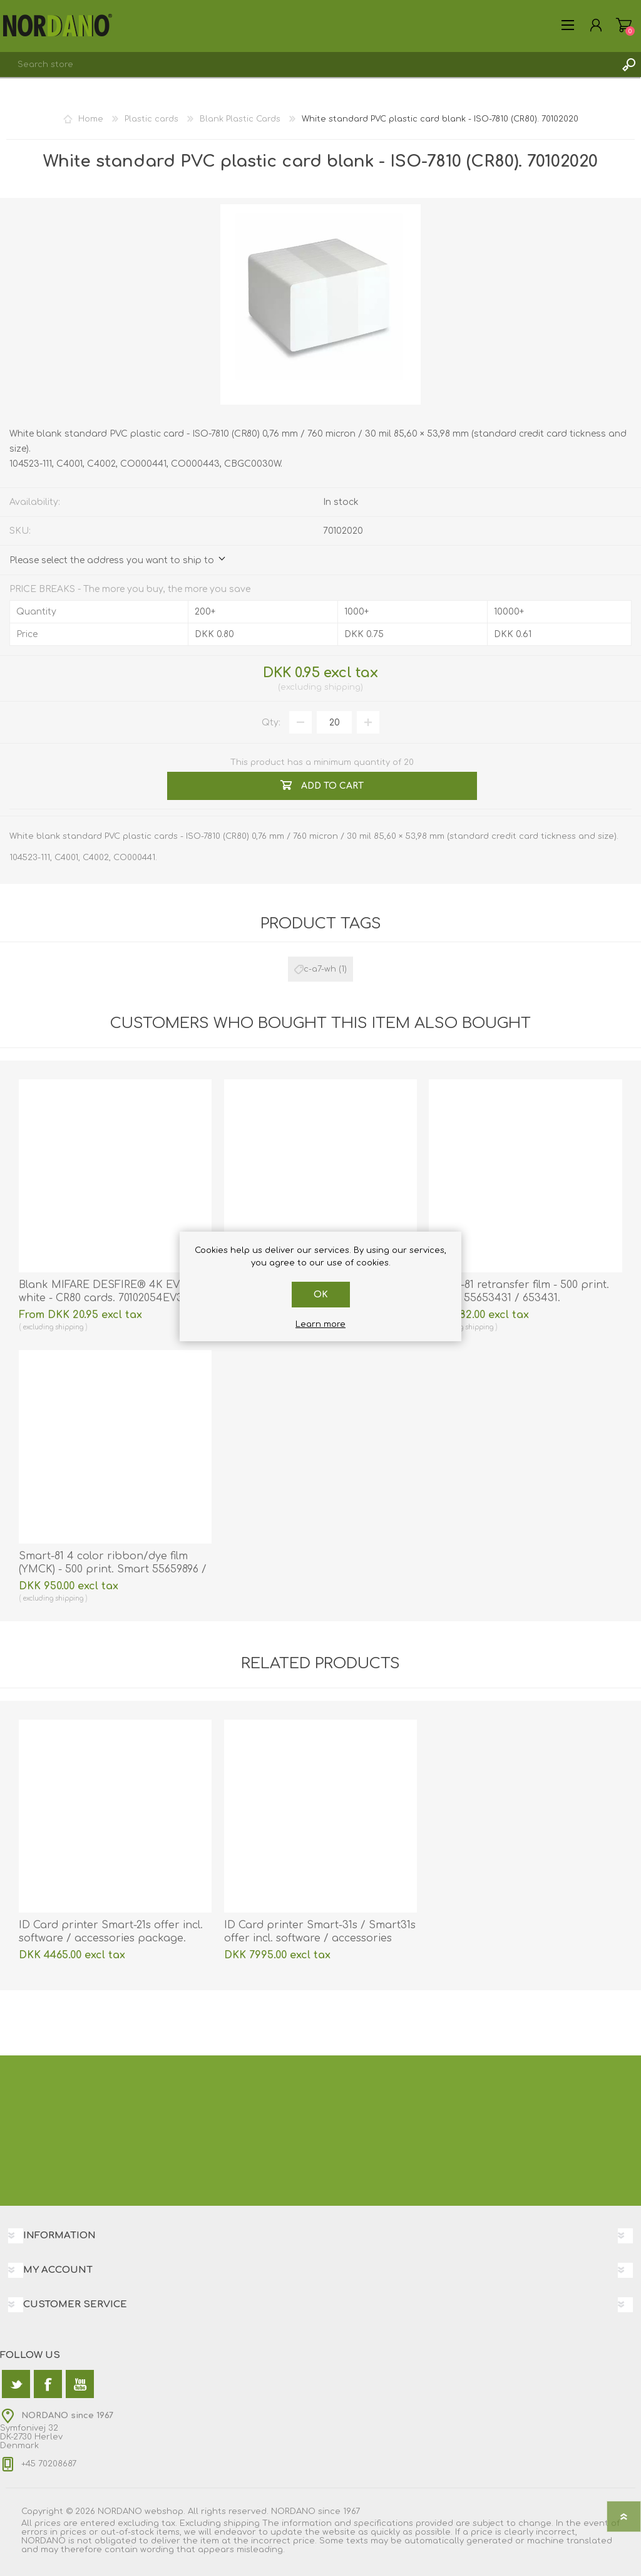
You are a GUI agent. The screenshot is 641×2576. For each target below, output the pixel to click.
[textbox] (308, 64)
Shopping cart (624, 25)
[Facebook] (48, 2384)
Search (628, 64)
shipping (342, 687)
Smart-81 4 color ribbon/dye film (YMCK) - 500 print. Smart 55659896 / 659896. (113, 1569)
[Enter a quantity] (334, 722)
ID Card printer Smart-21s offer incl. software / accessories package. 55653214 (111, 1938)
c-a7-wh (320, 969)
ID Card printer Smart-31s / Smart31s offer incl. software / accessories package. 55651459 (320, 1938)
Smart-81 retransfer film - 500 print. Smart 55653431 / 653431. (519, 1291)
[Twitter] (16, 2384)
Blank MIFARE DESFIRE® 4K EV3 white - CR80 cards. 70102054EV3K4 (108, 1291)
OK (321, 1294)
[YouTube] (80, 2384)
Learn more (320, 1324)
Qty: (271, 722)
